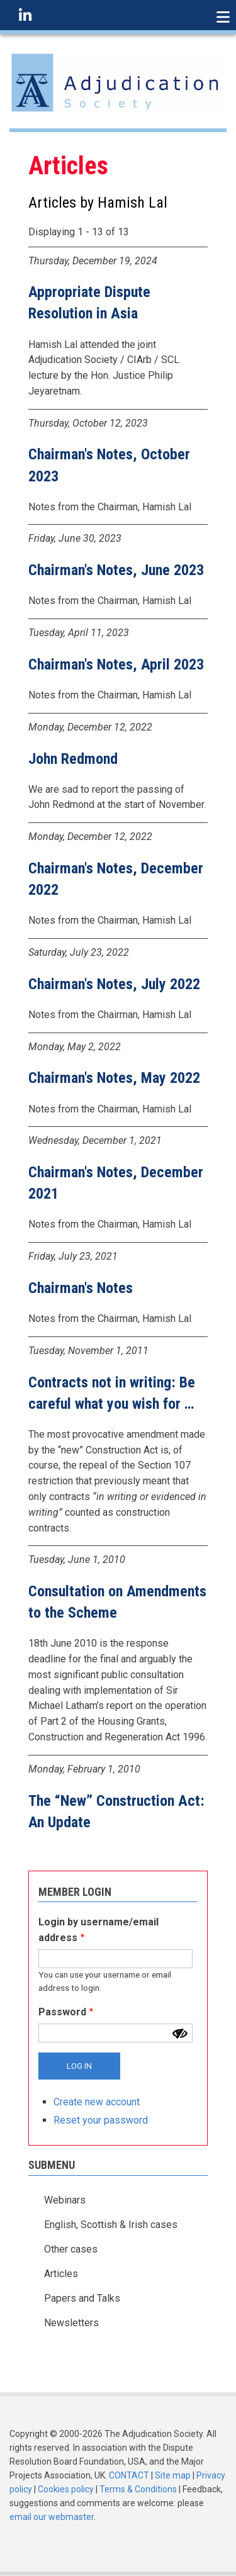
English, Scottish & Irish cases (110, 2225)
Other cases (71, 2249)
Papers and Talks (82, 2298)
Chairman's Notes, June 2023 (116, 570)
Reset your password (100, 2120)
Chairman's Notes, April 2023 (116, 664)
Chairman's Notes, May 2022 (114, 1078)
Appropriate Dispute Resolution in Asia (89, 302)
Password (62, 2012)
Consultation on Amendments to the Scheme (117, 1601)
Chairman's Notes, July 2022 (114, 984)
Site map (173, 2475)
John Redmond (73, 759)
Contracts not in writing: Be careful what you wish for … (111, 1393)
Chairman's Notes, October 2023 (109, 464)
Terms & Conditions (138, 2489)
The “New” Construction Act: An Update (116, 1811)
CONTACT (129, 2475)
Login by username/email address (98, 1930)
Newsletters (71, 2323)
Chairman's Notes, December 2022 (115, 879)
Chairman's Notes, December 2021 (115, 1182)
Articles (61, 2274)
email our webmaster (51, 2517)
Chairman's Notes (80, 1288)
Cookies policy (66, 2489)
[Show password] (180, 2034)
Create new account (96, 2102)
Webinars (65, 2200)
